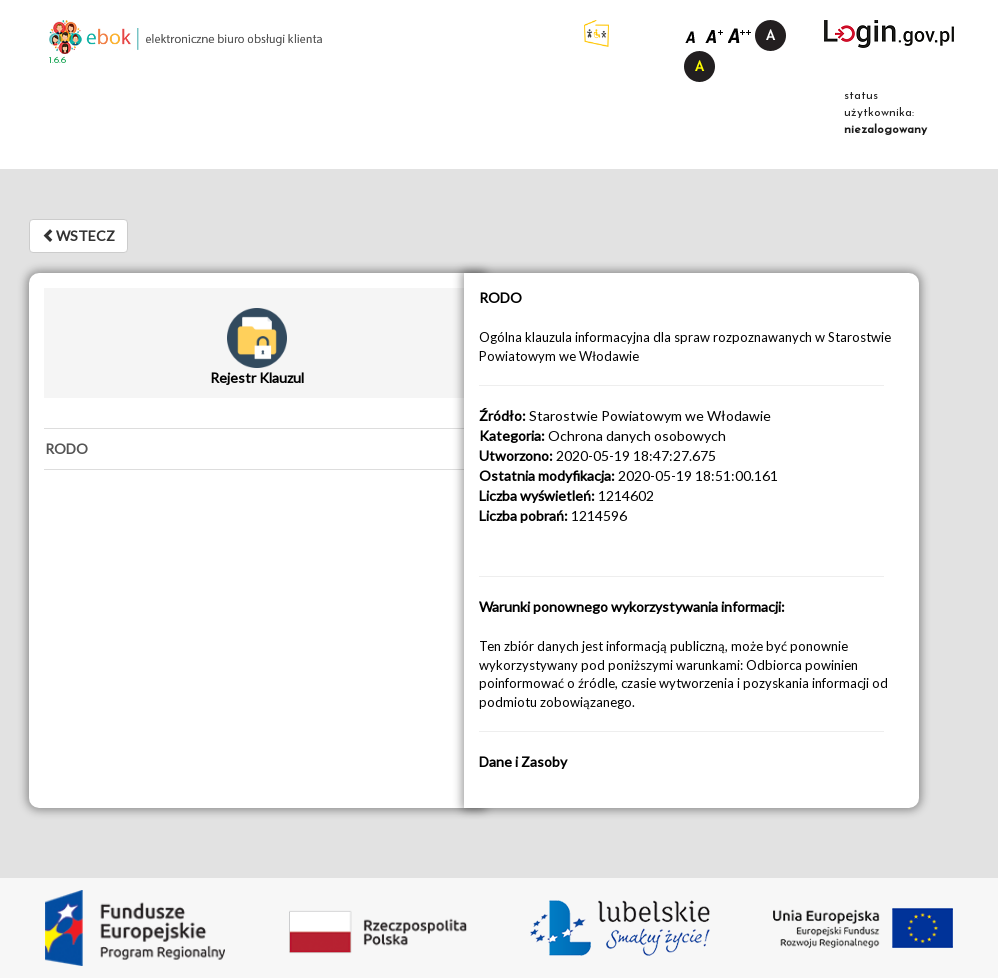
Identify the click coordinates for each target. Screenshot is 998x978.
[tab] (256, 449)
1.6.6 (57, 60)
